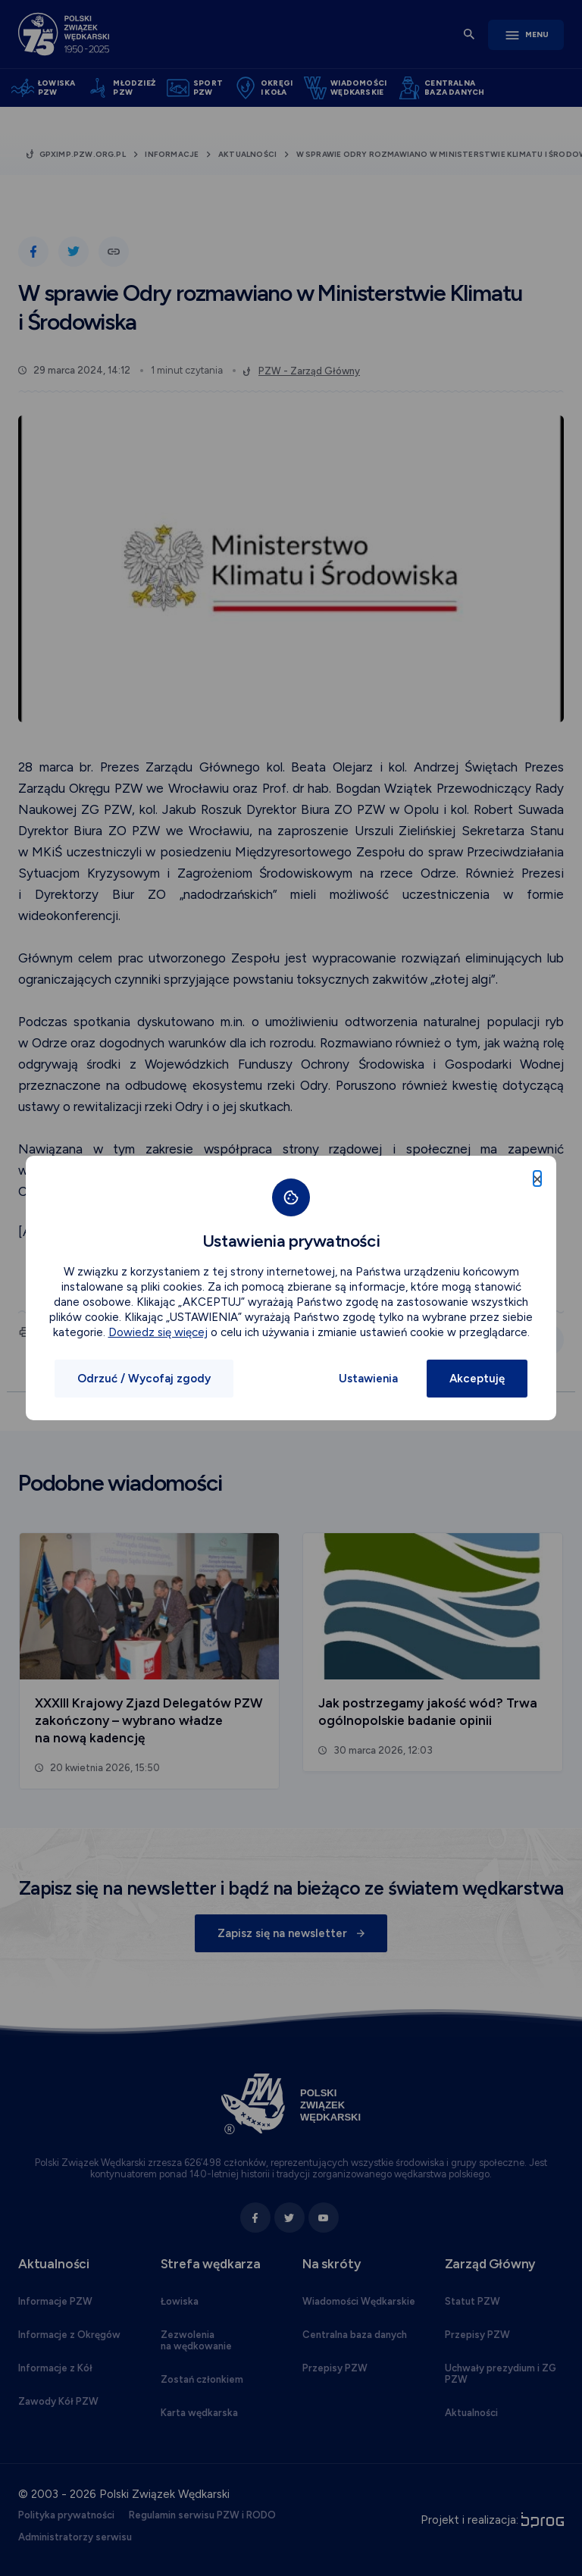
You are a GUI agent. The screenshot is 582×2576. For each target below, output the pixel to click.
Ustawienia (368, 1378)
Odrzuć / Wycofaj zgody (144, 1378)
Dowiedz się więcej (158, 1332)
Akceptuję (477, 1378)
